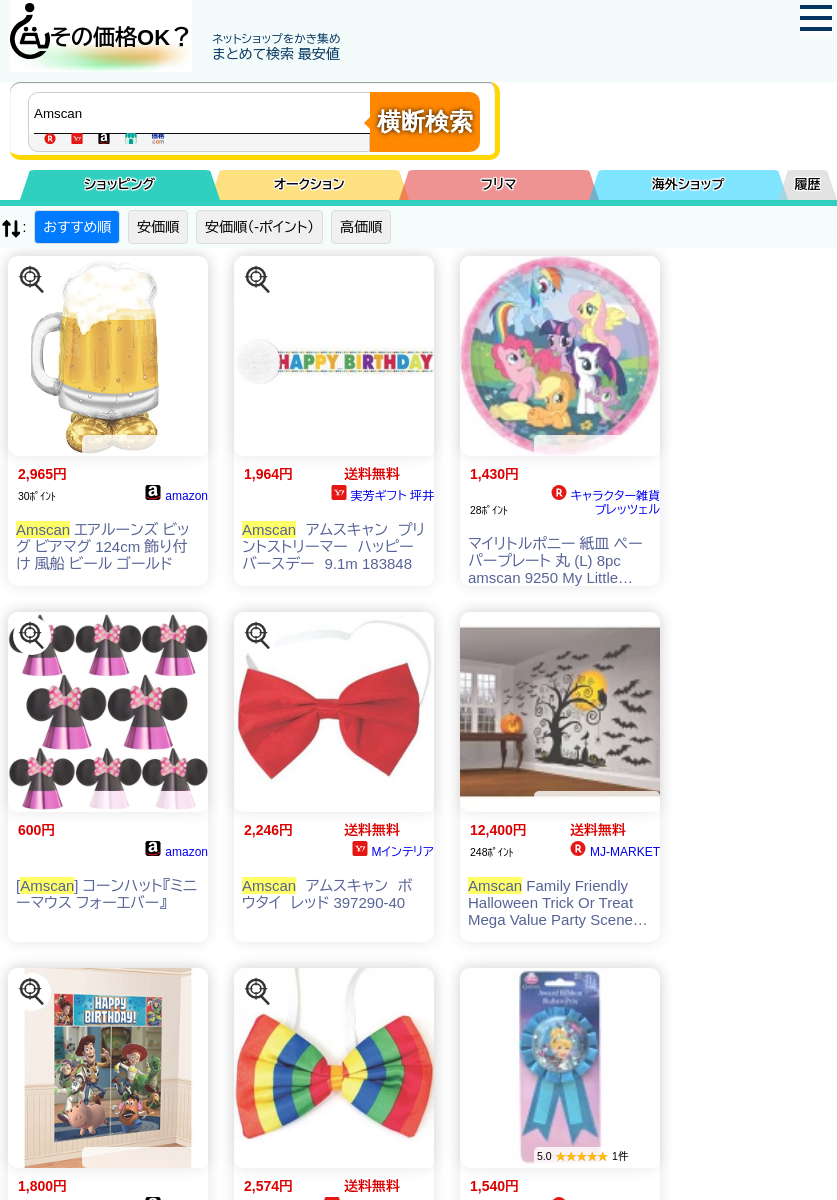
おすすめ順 (77, 227)
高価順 (361, 227)
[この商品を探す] (32, 280)
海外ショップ (688, 184)
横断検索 (425, 121)
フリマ (498, 184)
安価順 (158, 227)
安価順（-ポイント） (259, 227)
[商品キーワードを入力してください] (204, 113)
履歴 (808, 184)
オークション (309, 184)
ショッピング (119, 184)
